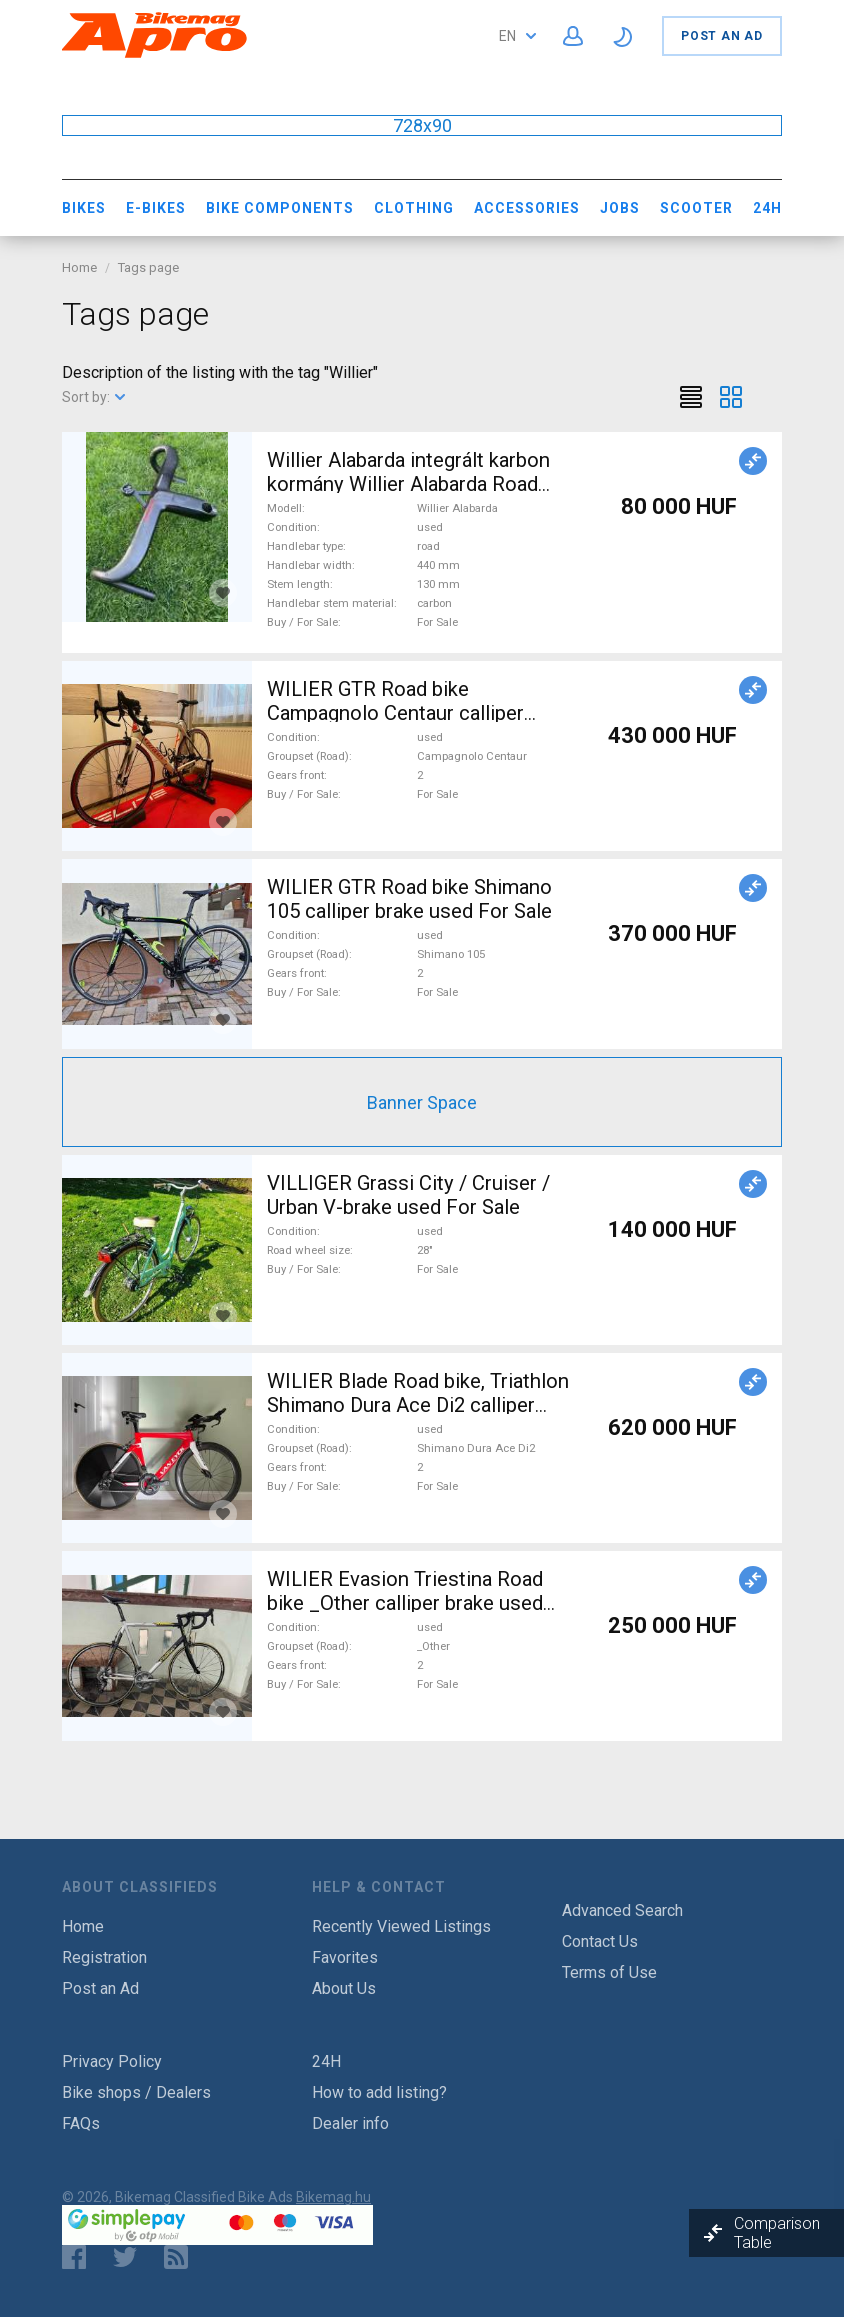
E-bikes (156, 208)
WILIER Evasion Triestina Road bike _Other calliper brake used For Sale (405, 1603)
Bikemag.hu (333, 2197)
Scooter (696, 208)
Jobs (620, 208)
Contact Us (600, 1941)
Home (79, 267)
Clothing (414, 208)
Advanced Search (622, 1910)
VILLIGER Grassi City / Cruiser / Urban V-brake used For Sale (408, 1195)
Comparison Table (777, 2233)
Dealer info (350, 2123)
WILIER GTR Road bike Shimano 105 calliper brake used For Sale (409, 899)
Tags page (148, 267)
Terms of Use (609, 1972)
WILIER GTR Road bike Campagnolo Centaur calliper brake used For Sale (395, 713)
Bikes (84, 208)
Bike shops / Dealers (136, 2092)
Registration (104, 1957)
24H (767, 208)
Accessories (527, 208)
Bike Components (280, 208)
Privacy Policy (112, 2061)
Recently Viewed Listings (401, 1926)
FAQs (81, 2123)
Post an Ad (722, 36)
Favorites (345, 1957)
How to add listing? (379, 2092)
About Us (344, 1988)
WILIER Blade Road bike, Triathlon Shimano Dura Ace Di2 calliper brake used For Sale (418, 1405)
